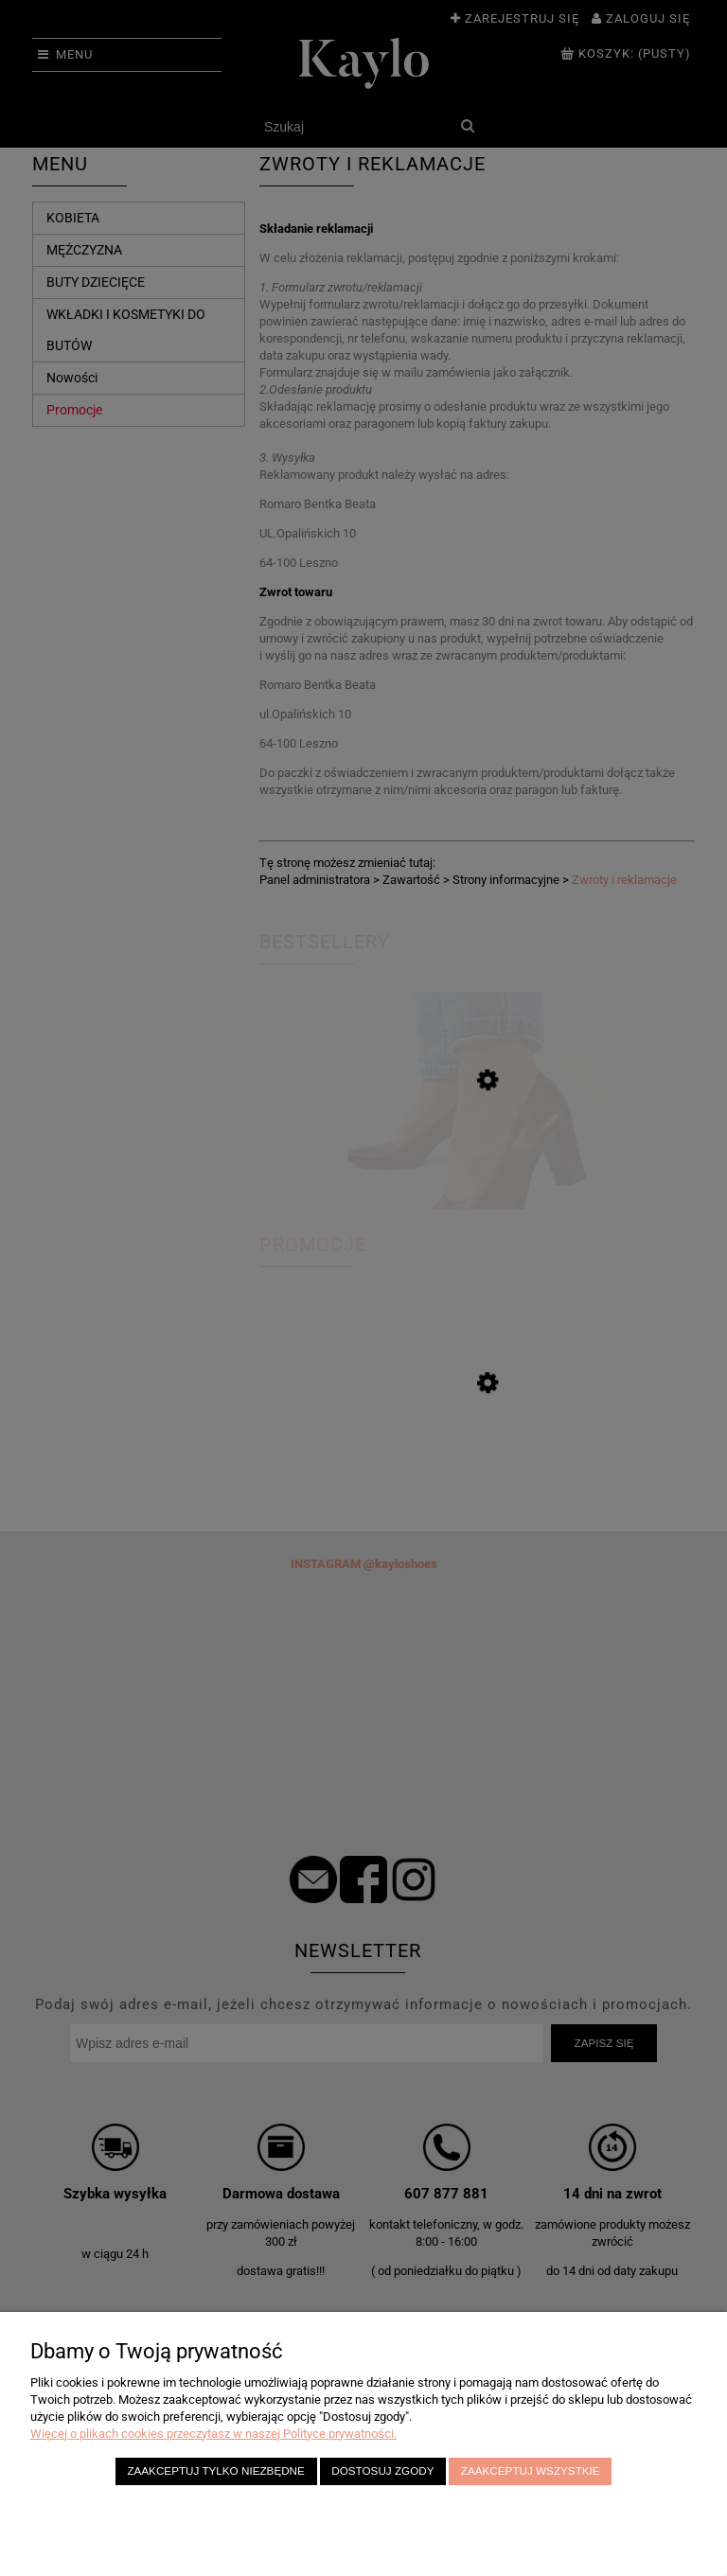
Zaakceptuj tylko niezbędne (215, 2470)
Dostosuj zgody (382, 2470)
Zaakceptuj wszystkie (530, 2470)
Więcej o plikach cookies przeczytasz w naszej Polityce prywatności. (213, 2433)
